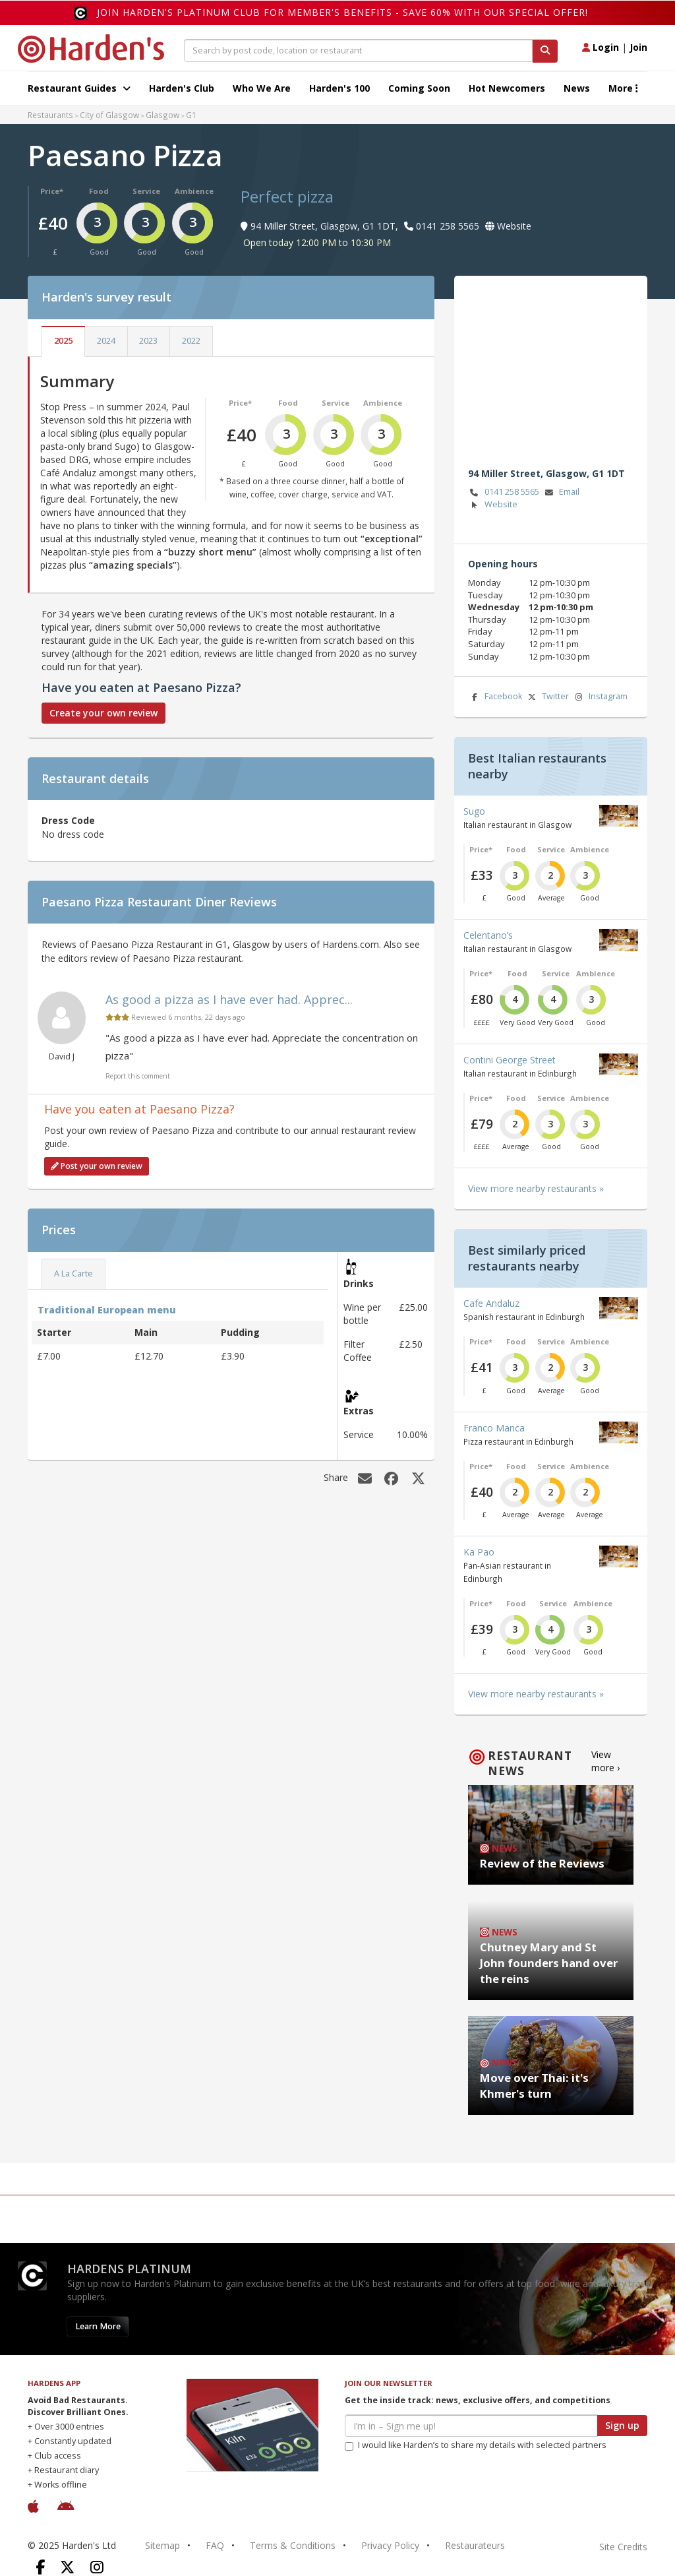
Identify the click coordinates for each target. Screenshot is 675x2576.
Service (146, 191)
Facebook (495, 697)
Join (638, 47)
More (623, 88)
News (577, 88)
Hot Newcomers (507, 88)
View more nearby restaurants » (536, 1188)
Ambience (194, 191)
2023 (148, 340)
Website (492, 505)
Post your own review (96, 1166)
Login (600, 47)
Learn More (98, 2326)
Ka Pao (478, 1552)
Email (561, 492)
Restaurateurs (475, 2545)
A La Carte (73, 1273)
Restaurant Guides (79, 88)
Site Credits (623, 2546)
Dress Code (68, 820)
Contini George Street (509, 1059)
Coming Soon (419, 88)
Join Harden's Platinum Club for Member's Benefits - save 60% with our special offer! (342, 12)
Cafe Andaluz (491, 1303)
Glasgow (162, 115)
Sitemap (162, 2545)
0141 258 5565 (503, 492)
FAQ (215, 2545)
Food (99, 191)
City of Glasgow (109, 115)
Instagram (600, 697)
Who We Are (262, 88)
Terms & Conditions (293, 2545)
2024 (106, 340)
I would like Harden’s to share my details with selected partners (475, 2445)
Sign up (622, 2425)
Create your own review (103, 713)
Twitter (547, 697)
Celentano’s (488, 935)
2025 (63, 340)
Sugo (474, 811)
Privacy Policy (390, 2545)
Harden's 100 (339, 88)
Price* (51, 191)
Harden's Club (181, 88)
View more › (605, 1761)
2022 (191, 340)
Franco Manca (494, 1428)
